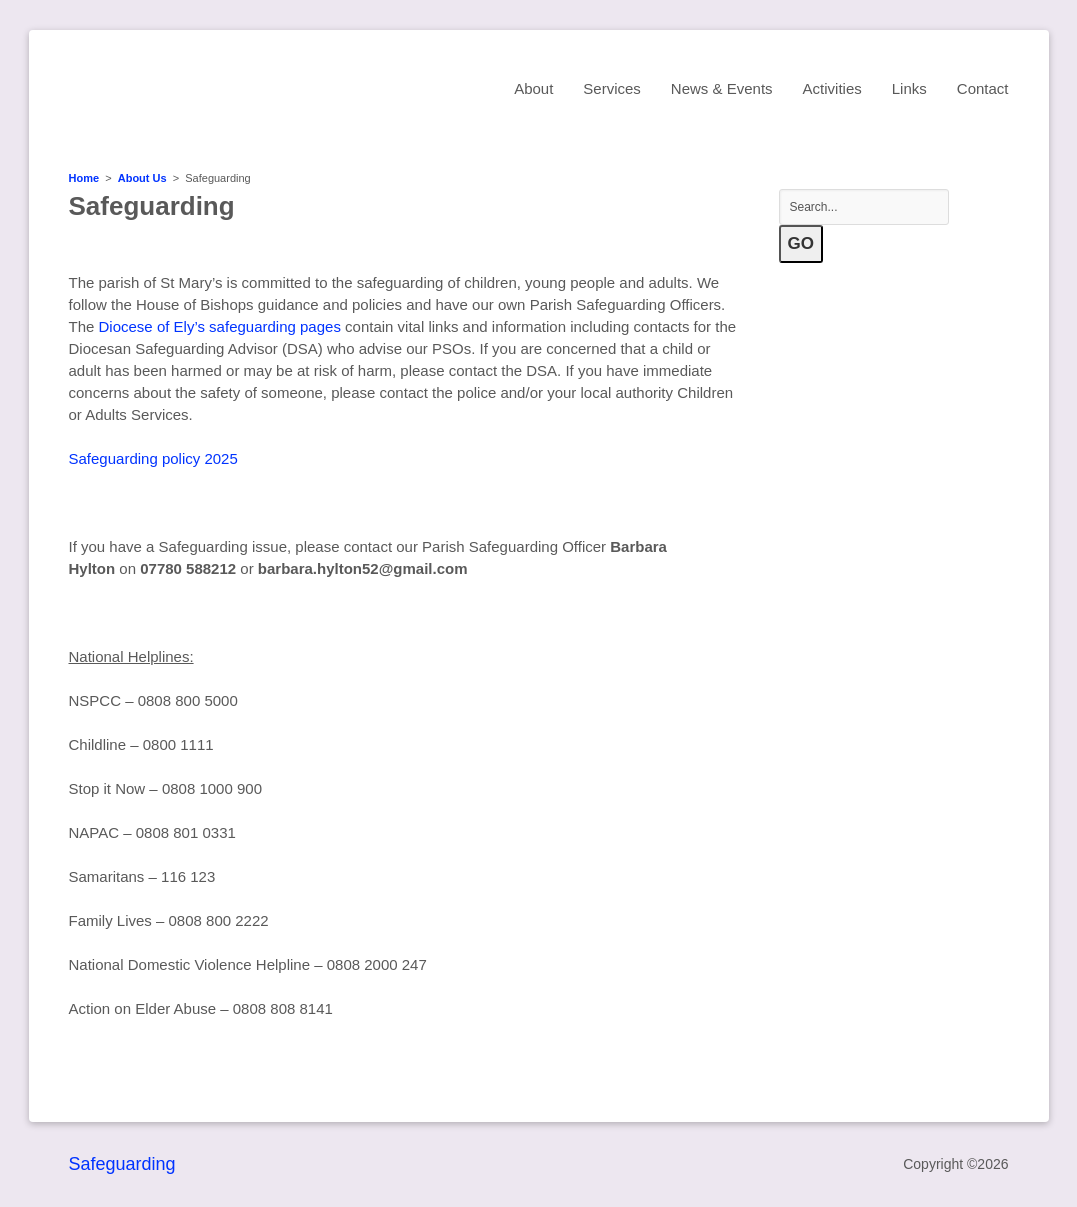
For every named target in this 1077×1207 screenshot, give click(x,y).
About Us (142, 178)
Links (909, 88)
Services (612, 88)
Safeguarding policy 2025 (153, 458)
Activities (832, 88)
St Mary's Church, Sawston (244, 87)
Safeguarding (122, 1164)
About (533, 88)
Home (84, 178)
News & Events (722, 88)
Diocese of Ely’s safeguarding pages (220, 326)
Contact (983, 88)
